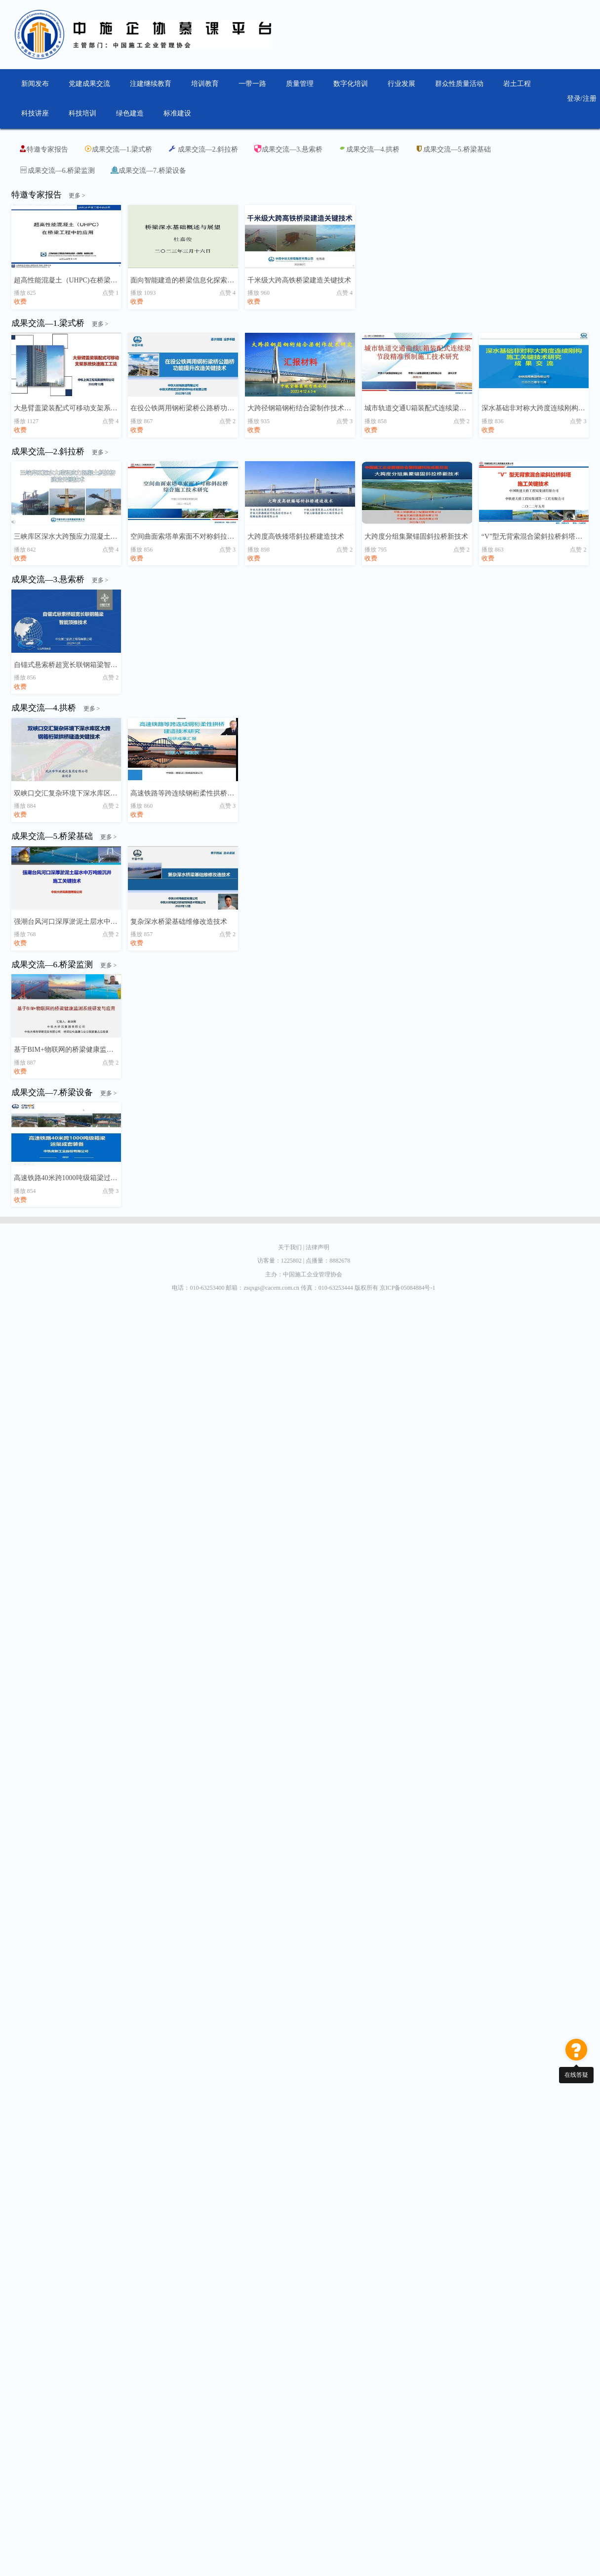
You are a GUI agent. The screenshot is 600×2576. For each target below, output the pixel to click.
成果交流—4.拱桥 (369, 149)
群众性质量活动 (459, 83)
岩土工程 (517, 83)
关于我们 (292, 1247)
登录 (574, 98)
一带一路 (252, 83)
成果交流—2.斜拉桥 (203, 149)
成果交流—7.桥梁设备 (148, 170)
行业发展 (401, 83)
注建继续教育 (150, 83)
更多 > (77, 195)
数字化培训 (350, 83)
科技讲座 (35, 113)
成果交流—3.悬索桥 (288, 149)
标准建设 (177, 113)
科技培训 (82, 113)
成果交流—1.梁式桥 (118, 149)
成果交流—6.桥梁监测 (57, 170)
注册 (590, 98)
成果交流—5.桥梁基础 (453, 149)
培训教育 (205, 83)
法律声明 (317, 1247)
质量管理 (300, 83)
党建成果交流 (89, 83)
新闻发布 (35, 83)
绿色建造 (130, 113)
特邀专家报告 (43, 149)
